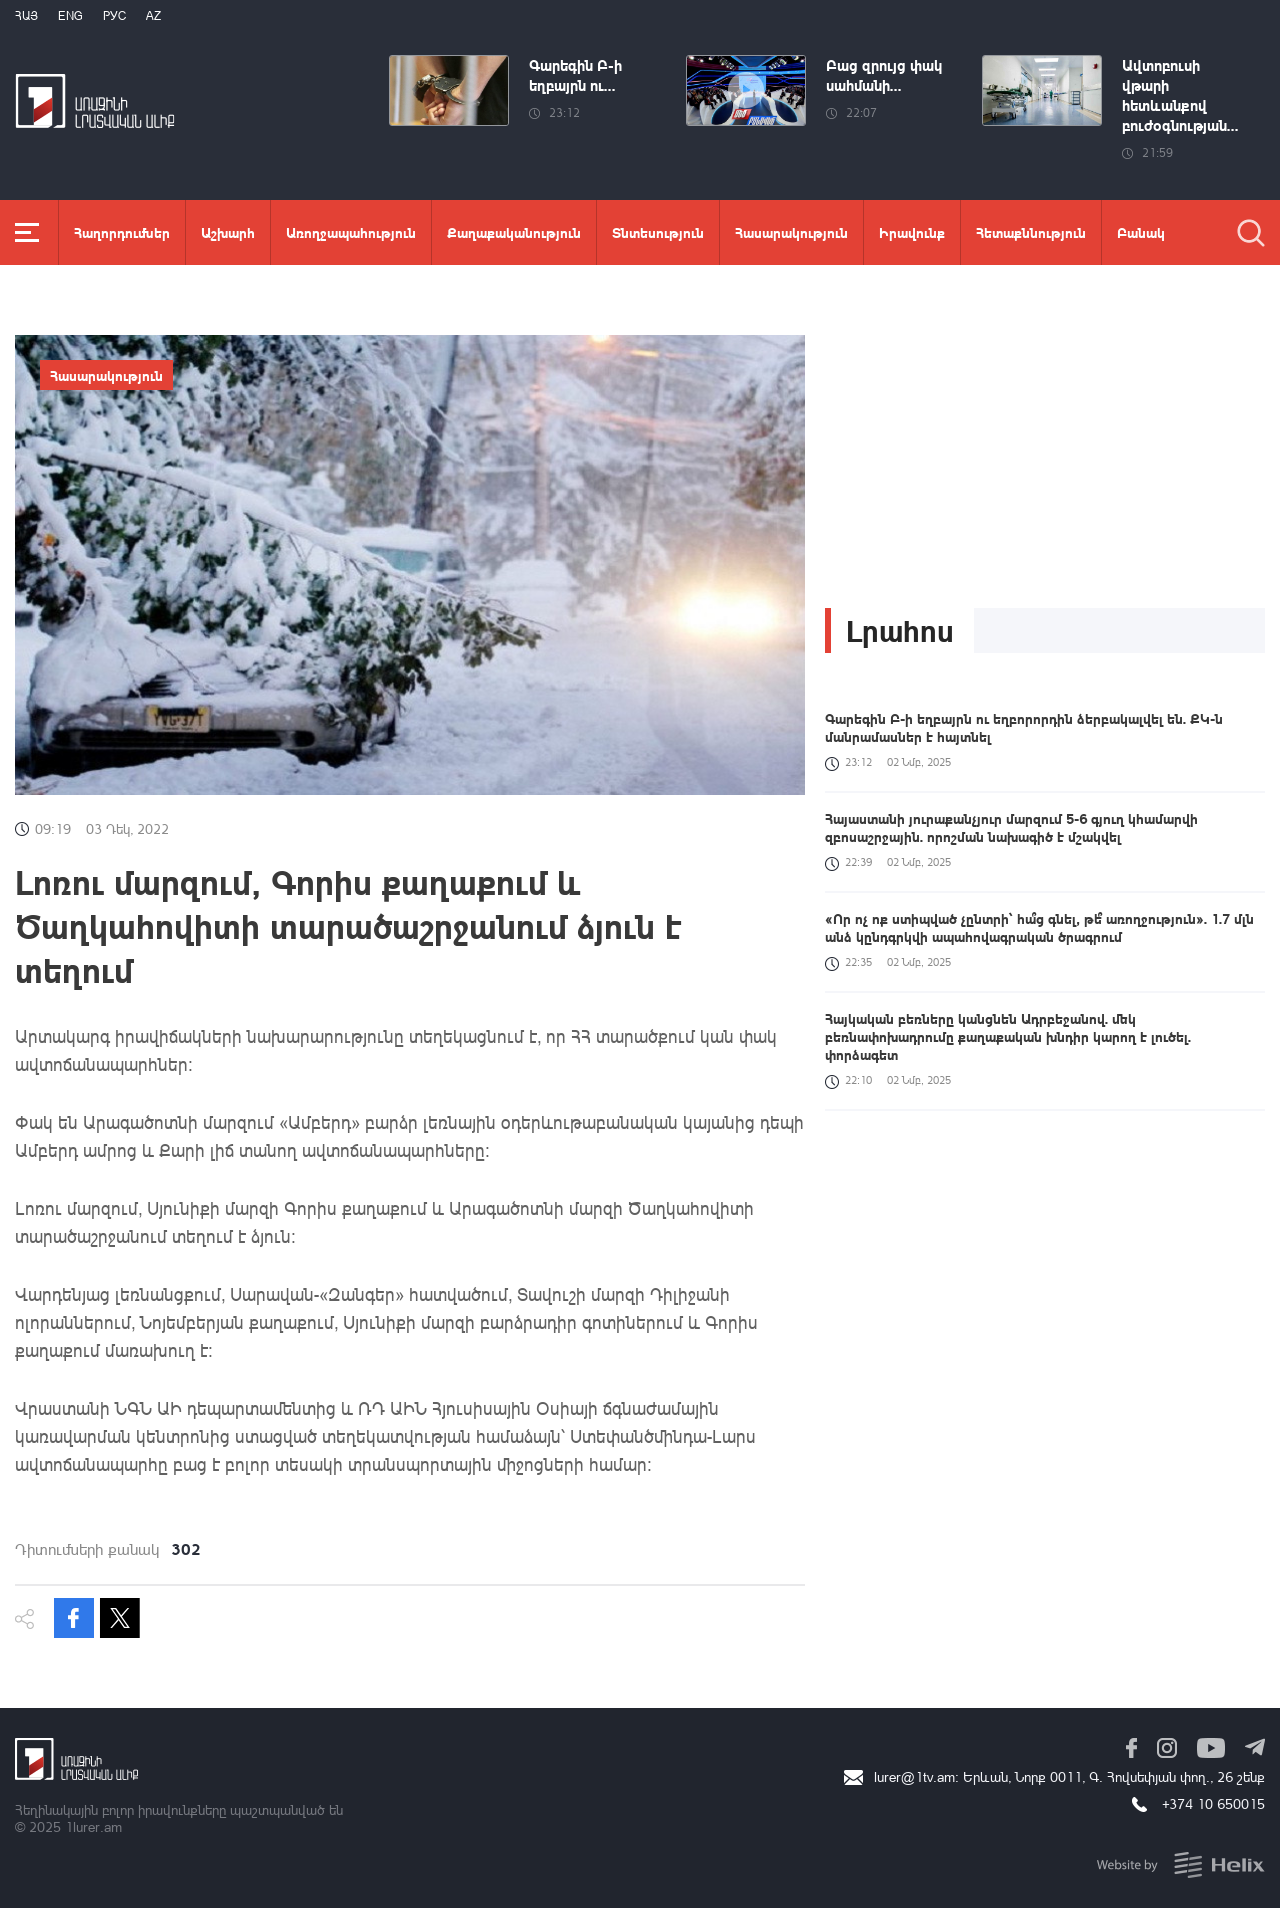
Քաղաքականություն (514, 232)
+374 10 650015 (1213, 1803)
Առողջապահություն (351, 232)
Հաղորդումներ (122, 232)
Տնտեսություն (658, 232)
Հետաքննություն (1031, 232)
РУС (114, 15)
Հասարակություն (791, 232)
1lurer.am (93, 1826)
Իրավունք (912, 232)
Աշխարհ (228, 232)
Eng (70, 15)
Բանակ (1141, 232)
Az (153, 15)
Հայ (26, 15)
